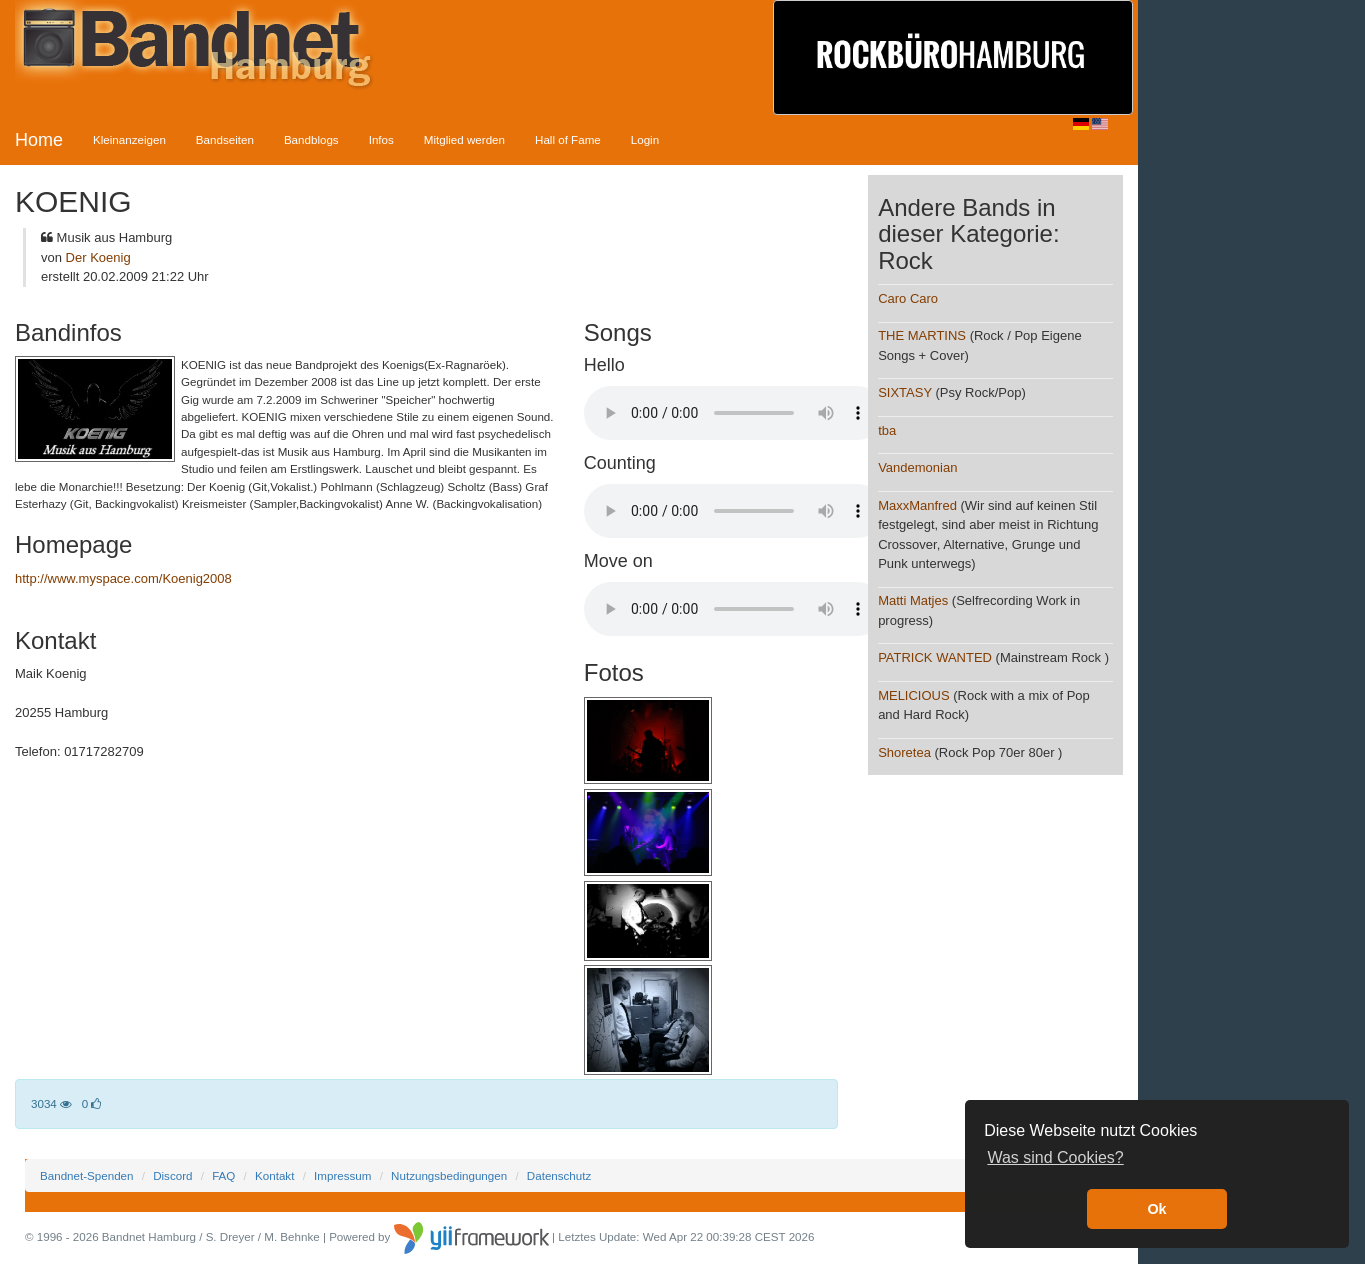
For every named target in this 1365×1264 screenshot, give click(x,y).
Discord (172, 1175)
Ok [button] (1156, 1209)
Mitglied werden (464, 139)
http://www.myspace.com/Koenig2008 (123, 578)
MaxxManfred (917, 505)
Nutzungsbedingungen (449, 1175)
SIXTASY (905, 392)
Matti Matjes (913, 600)
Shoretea (904, 752)
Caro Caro (908, 298)
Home (39, 140)
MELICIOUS (914, 695)
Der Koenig (98, 257)
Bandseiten (225, 139)
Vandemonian (917, 467)
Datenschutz (559, 1175)
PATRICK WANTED (935, 657)
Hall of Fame (568, 139)
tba (887, 430)
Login (645, 139)
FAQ (223, 1175)
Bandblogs (311, 139)
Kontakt (274, 1175)
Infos (381, 139)
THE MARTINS (922, 335)
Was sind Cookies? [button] (1055, 1157)
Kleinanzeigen (129, 139)
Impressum (342, 1175)
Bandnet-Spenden (86, 1175)
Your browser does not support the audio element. (734, 413)
